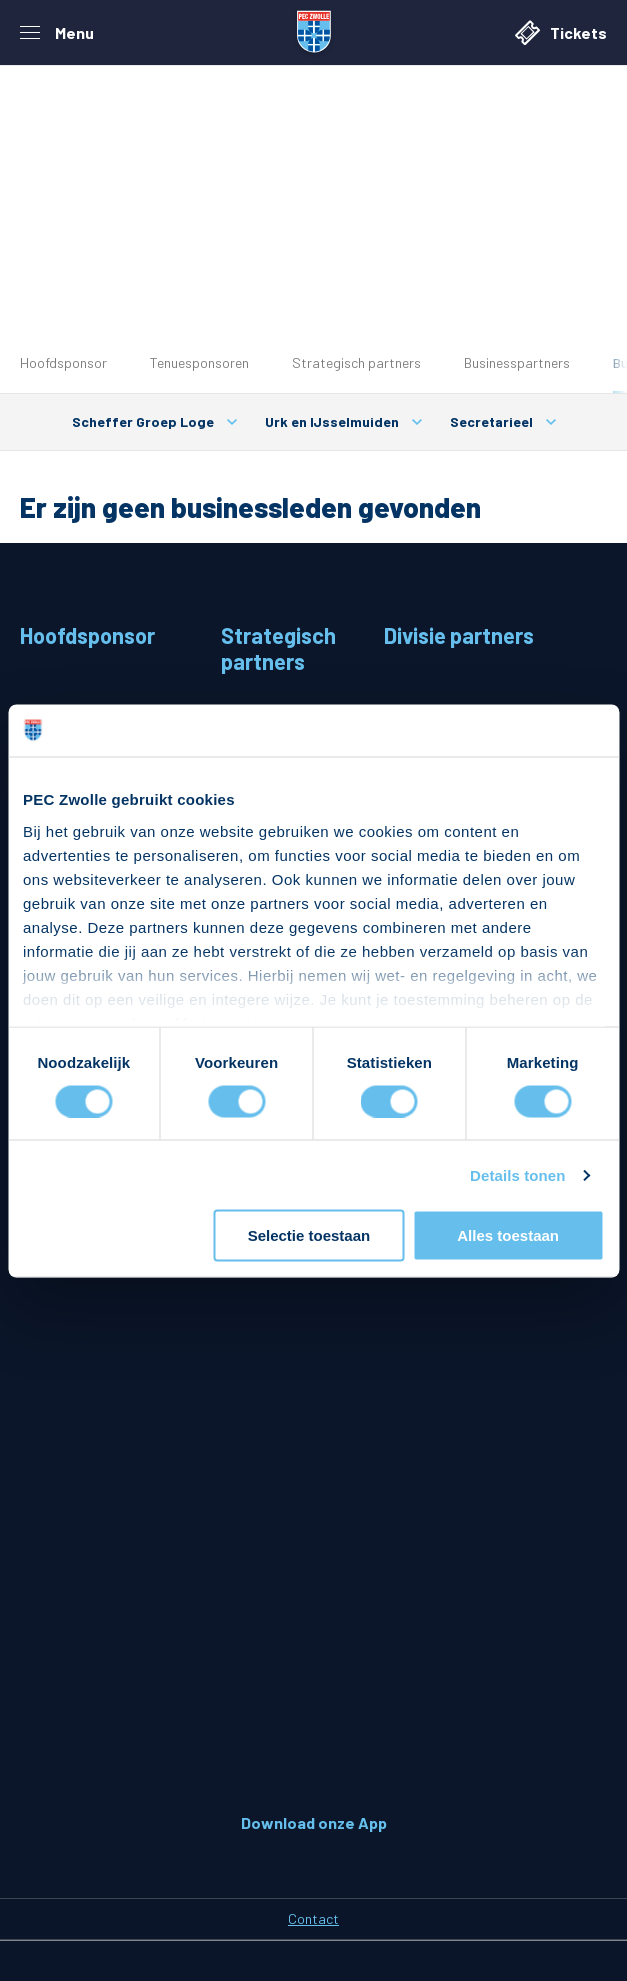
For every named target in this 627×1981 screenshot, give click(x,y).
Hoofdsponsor (63, 362)
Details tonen (517, 1174)
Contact (313, 1918)
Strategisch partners (356, 362)
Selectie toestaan (309, 1235)
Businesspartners (517, 362)
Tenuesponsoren (199, 362)
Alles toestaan (508, 1235)
